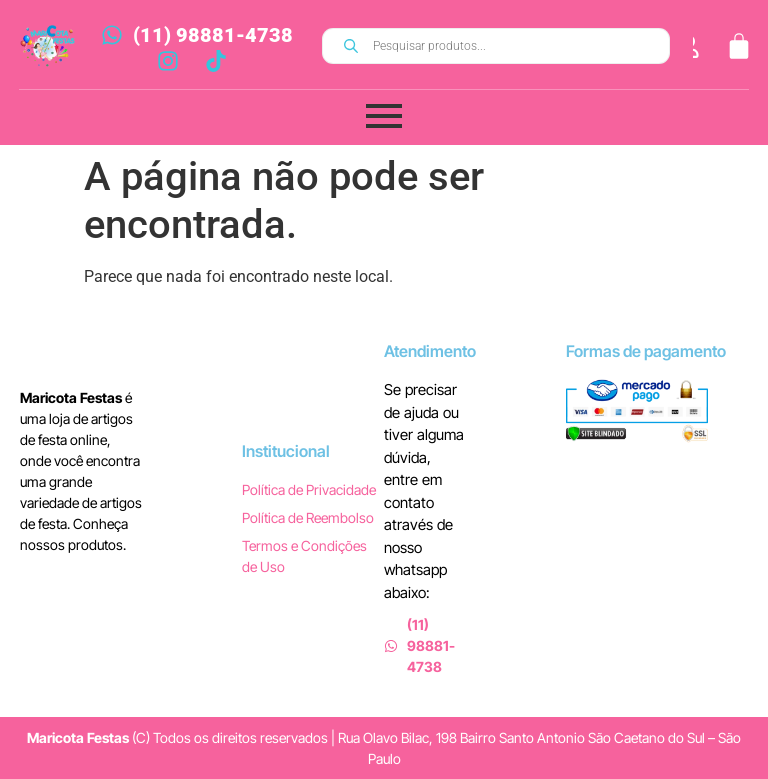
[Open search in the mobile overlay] (496, 46)
